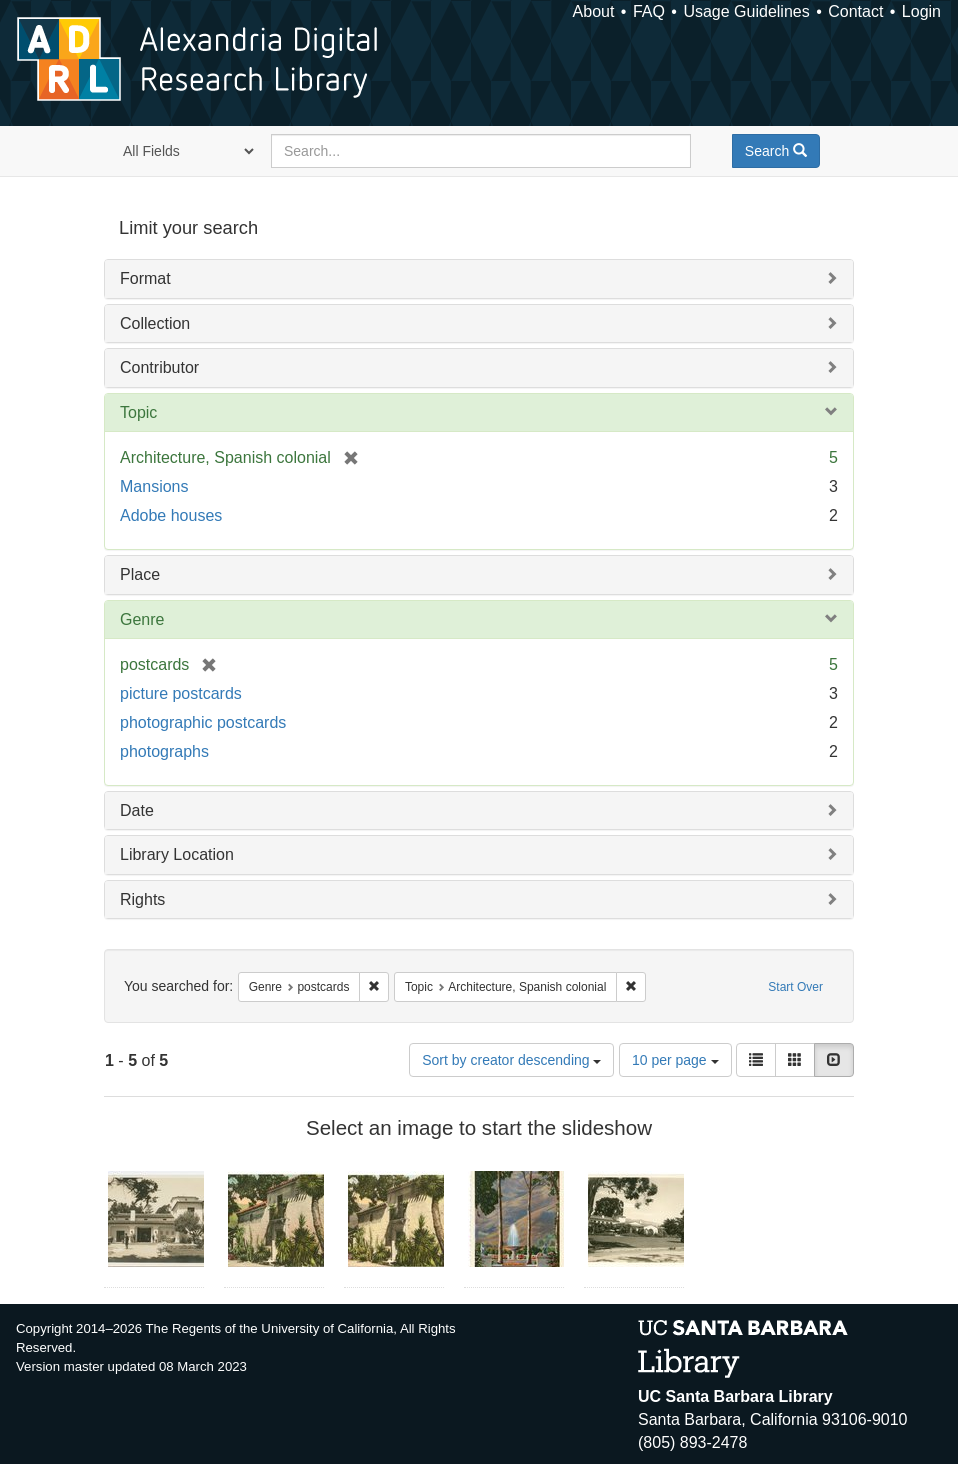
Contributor (159, 367)
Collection (155, 323)
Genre (142, 619)
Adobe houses (171, 515)
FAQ (649, 11)
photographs (164, 751)
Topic (138, 412)
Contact (855, 11)
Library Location (177, 854)
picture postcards (181, 693)
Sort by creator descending (511, 1060)
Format (145, 278)
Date (137, 810)
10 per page (675, 1060)
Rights (142, 899)
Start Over (795, 987)
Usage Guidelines (746, 11)
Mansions (154, 486)
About (594, 11)
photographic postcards (203, 722)
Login (921, 11)
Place (140, 574)
